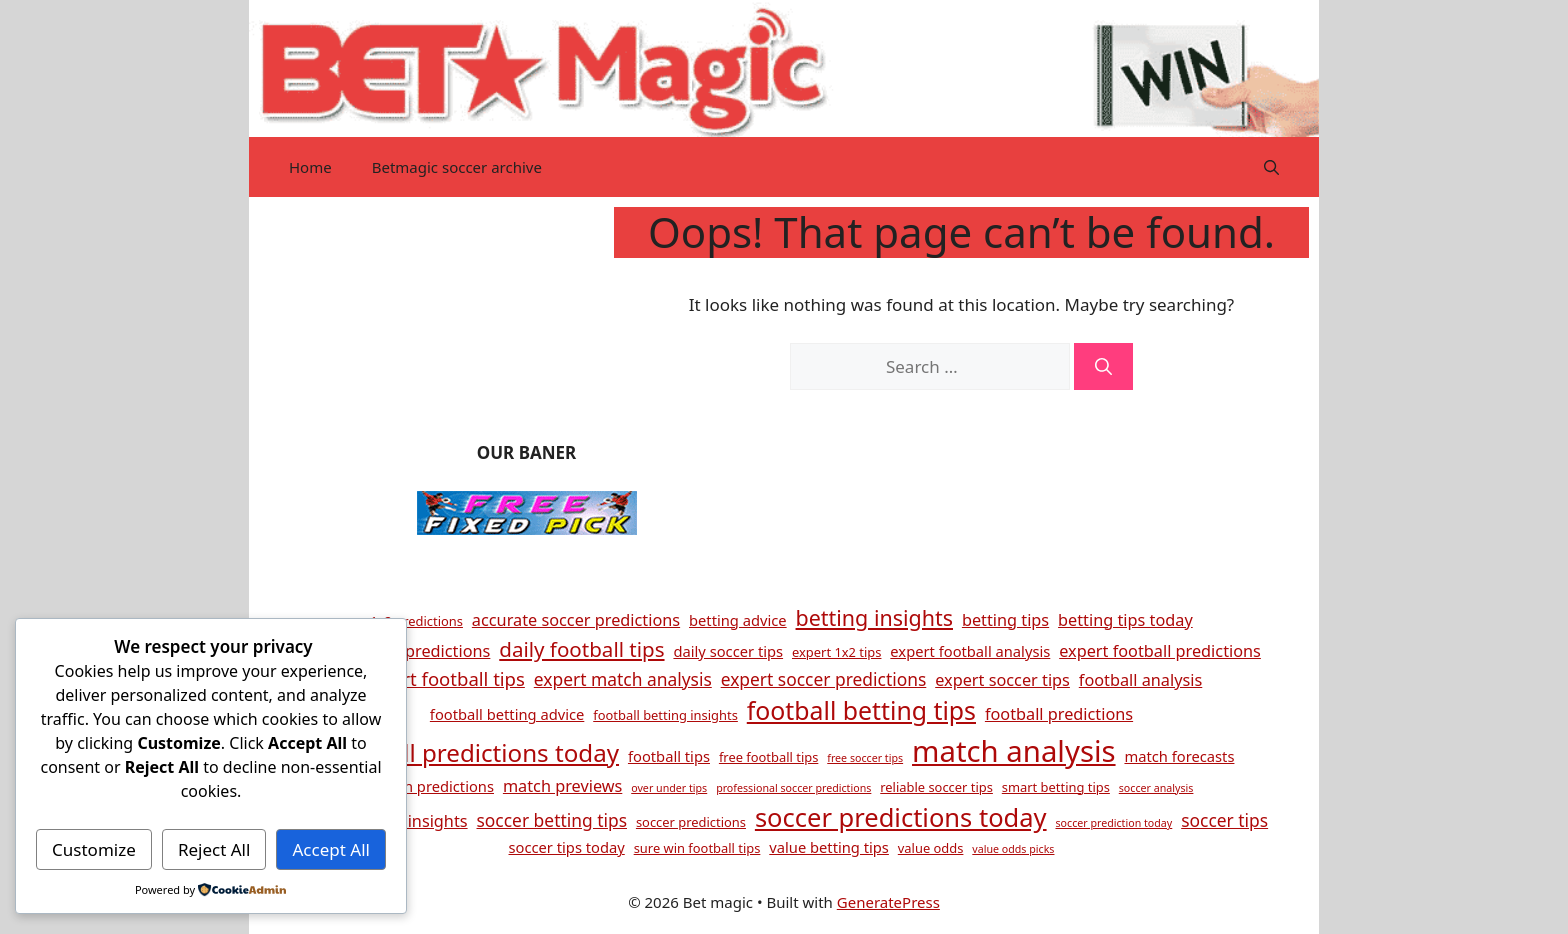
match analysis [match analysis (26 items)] (1014, 751)
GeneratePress (888, 902)
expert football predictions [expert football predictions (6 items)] (1160, 651)
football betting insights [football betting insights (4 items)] (665, 715)
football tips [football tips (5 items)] (669, 756)
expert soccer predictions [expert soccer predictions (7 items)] (824, 679)
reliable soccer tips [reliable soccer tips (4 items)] (936, 787)
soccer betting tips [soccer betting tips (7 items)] (552, 820)
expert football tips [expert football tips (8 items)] (443, 678)
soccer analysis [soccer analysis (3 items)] (1156, 788)
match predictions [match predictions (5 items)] (432, 786)
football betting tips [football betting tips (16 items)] (861, 710)
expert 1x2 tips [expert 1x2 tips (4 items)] (836, 652)
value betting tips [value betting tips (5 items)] (829, 847)
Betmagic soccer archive (457, 167)
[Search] (1103, 367)
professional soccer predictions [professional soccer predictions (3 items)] (793, 788)
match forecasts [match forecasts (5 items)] (1179, 756)
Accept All (331, 849)
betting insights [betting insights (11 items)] (874, 617)
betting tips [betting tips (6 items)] (1005, 620)
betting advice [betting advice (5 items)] (738, 620)
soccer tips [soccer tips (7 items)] (1224, 820)
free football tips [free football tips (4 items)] (768, 757)
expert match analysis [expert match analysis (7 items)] (623, 679)
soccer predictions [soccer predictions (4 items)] (691, 822)
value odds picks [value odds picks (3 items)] (1013, 849)
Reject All (214, 849)
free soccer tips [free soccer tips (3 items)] (865, 758)
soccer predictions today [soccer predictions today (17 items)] (901, 817)
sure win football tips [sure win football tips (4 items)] (697, 848)
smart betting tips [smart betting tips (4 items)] (1056, 787)
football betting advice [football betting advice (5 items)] (507, 714)
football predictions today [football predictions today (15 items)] (474, 752)
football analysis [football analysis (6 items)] (1140, 680)
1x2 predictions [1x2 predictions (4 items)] (416, 621)
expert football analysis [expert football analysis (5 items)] (970, 651)
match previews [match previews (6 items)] (562, 786)
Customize (94, 849)
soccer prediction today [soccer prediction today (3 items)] (1113, 823)
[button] (1271, 167)
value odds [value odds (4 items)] (931, 848)
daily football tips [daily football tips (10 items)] (581, 649)
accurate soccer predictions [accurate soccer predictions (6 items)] (576, 620)
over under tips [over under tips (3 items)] (669, 788)
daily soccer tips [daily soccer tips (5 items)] (728, 651)
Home (310, 167)
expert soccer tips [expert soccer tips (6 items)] (1002, 680)
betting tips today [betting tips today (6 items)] (1125, 620)
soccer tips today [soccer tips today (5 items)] (567, 847)
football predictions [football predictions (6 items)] (1059, 714)
